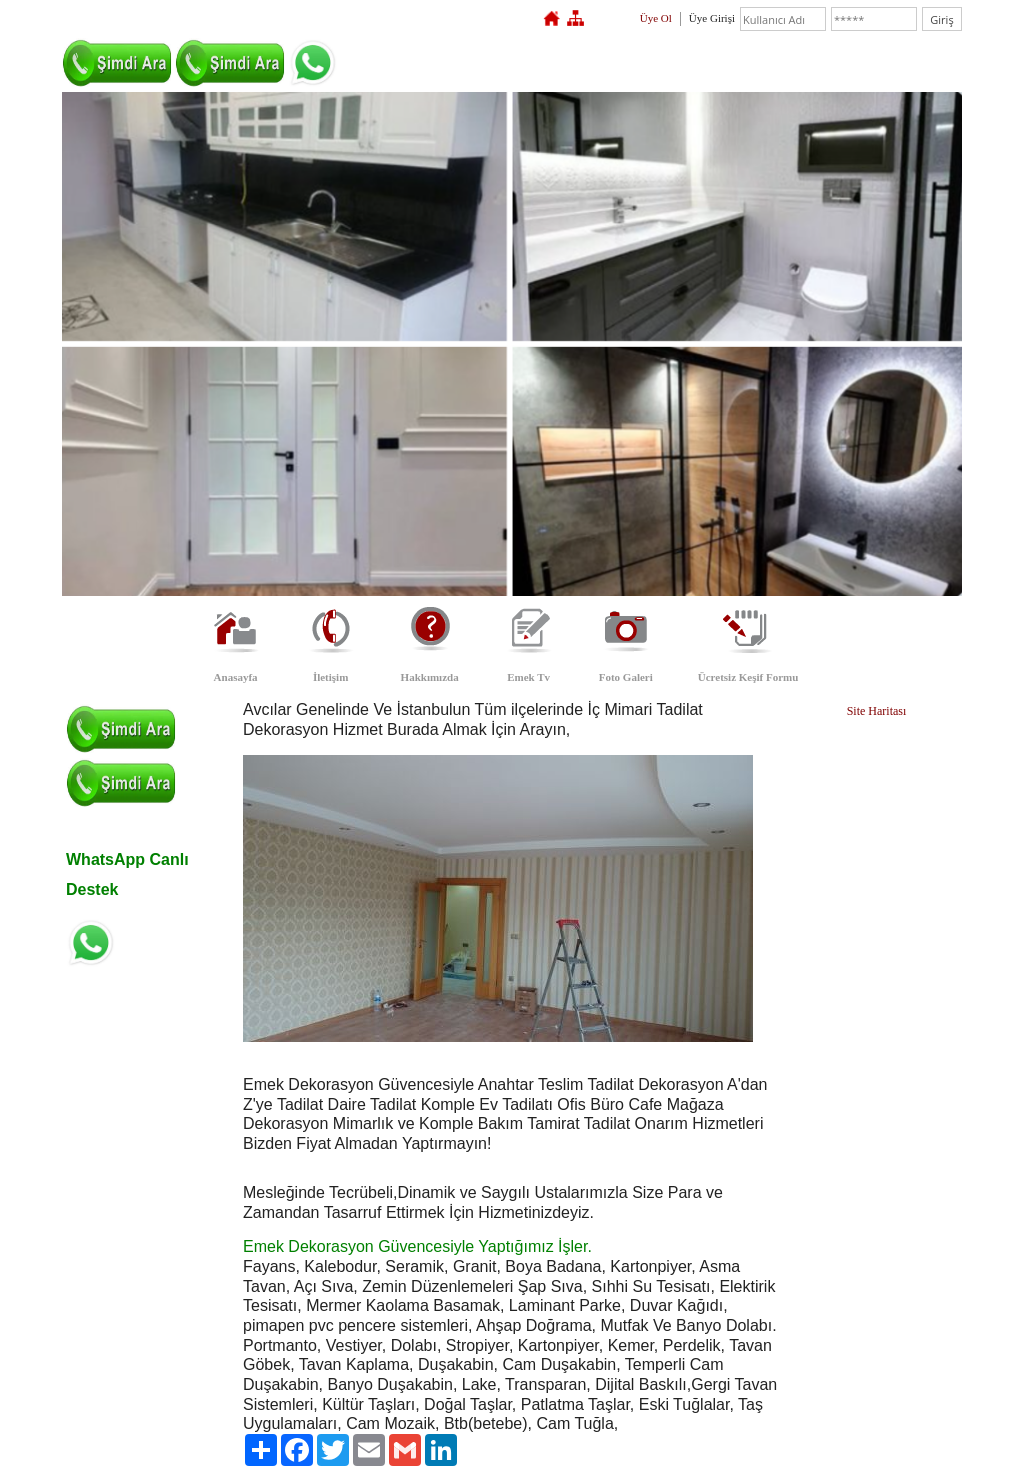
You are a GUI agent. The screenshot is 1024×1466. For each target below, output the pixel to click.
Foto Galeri (626, 677)
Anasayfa (236, 677)
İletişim (330, 677)
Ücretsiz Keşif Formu (748, 677)
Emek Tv (528, 677)
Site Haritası (877, 711)
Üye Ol (656, 18)
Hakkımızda (430, 677)
